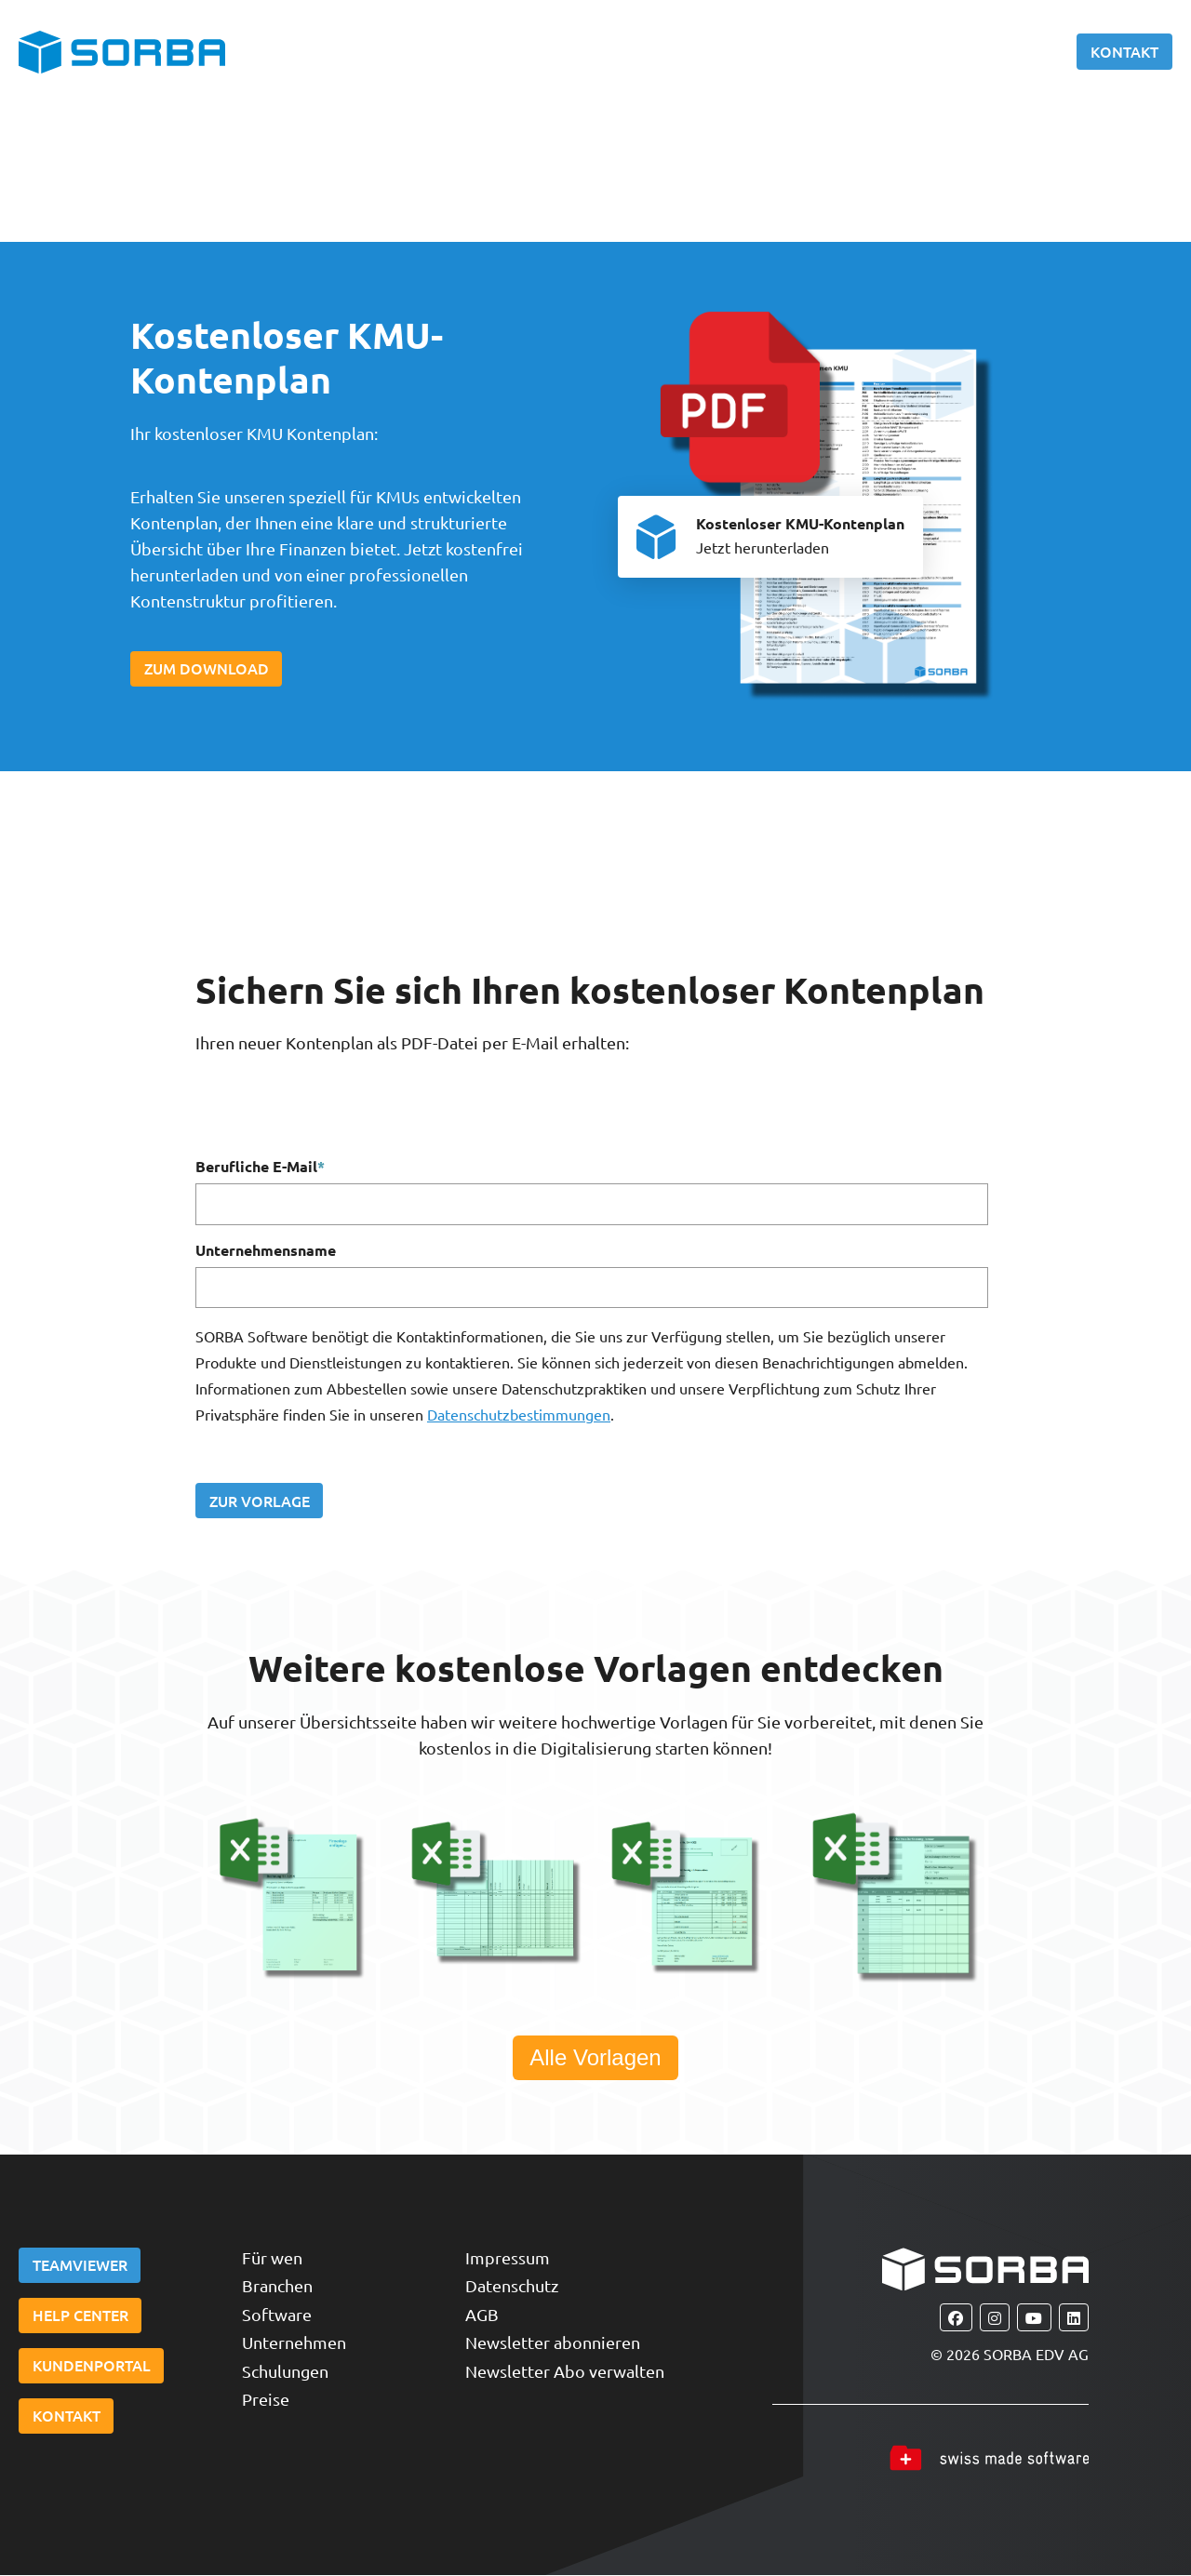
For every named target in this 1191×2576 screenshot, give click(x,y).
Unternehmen (294, 2344)
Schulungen (285, 2372)
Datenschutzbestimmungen (518, 1415)
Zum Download (206, 669)
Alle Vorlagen (595, 2058)
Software (277, 2315)
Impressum (507, 2258)
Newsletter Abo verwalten (564, 2372)
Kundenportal (92, 2368)
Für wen (272, 2258)
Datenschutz (511, 2287)
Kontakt (1124, 51)
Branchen (277, 2287)
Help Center (80, 2317)
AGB (482, 2315)
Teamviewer (80, 2266)
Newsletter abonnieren (552, 2344)
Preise (265, 2400)
